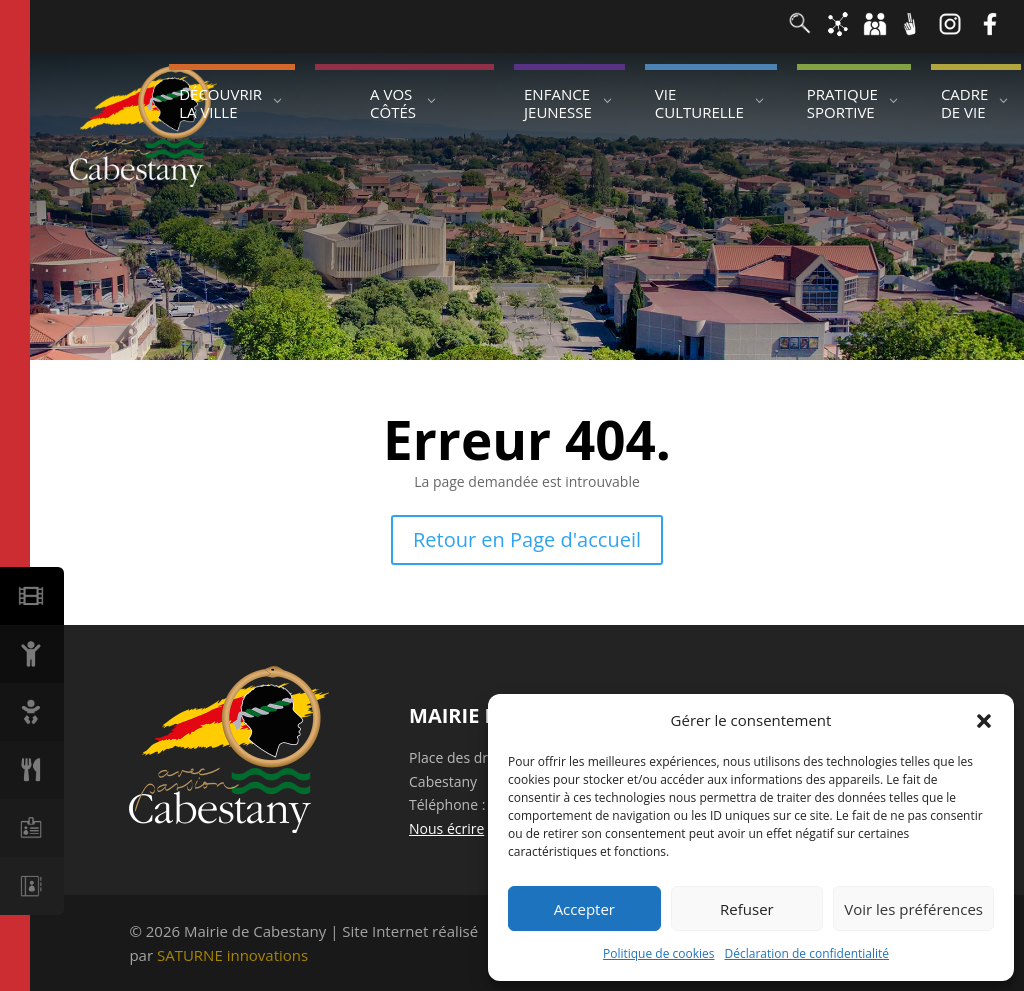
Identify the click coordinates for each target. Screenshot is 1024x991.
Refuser (747, 909)
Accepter (584, 909)
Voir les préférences (913, 909)
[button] (984, 721)
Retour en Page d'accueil (527, 539)
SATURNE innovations (232, 955)
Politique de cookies (659, 953)
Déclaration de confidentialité (807, 953)
